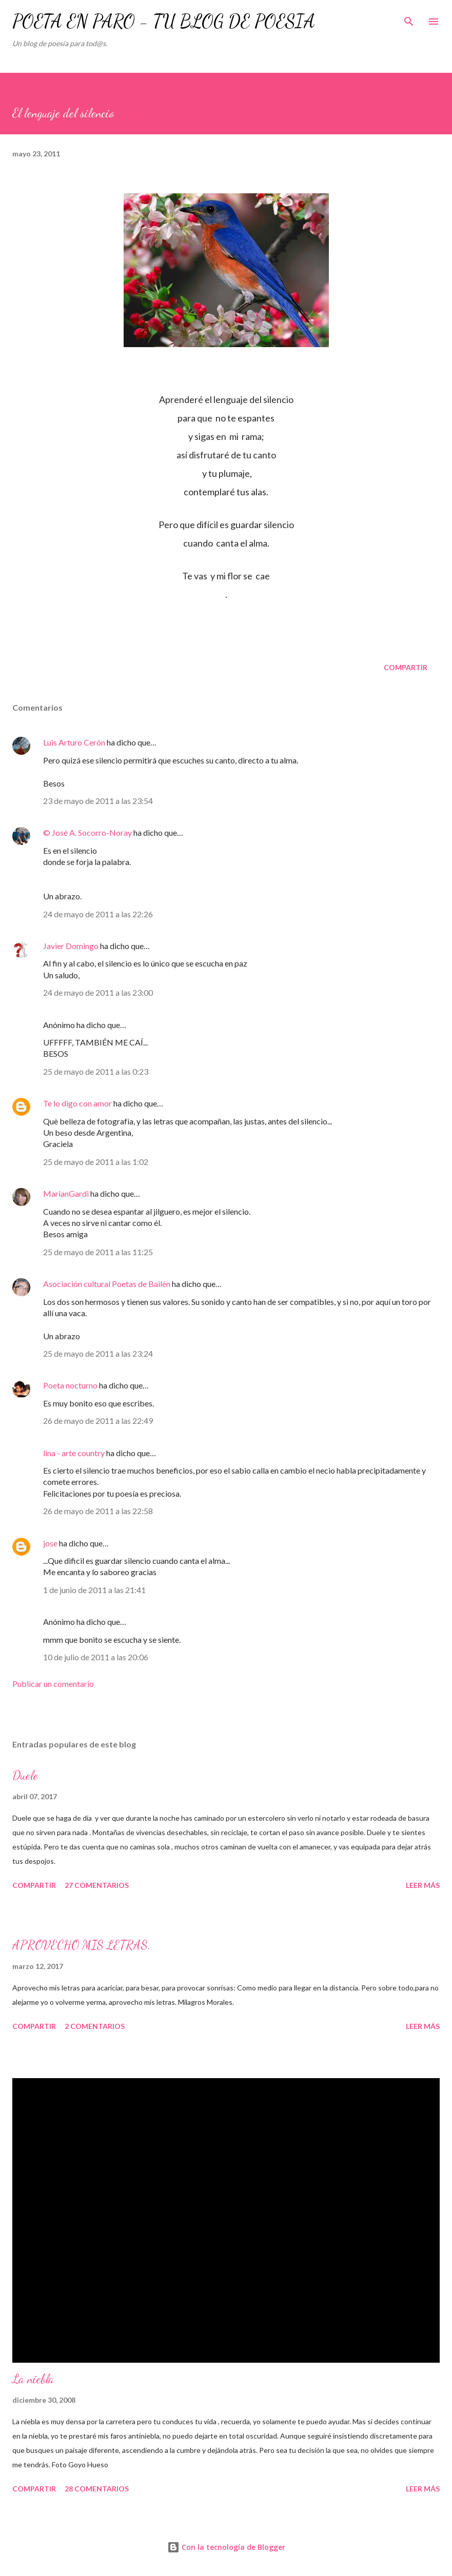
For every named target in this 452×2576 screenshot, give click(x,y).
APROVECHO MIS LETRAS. (81, 1945)
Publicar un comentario (53, 1683)
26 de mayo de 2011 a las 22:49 (98, 1420)
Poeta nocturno (70, 1385)
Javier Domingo (71, 946)
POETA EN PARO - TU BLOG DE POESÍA (163, 21)
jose (50, 1543)
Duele (25, 1775)
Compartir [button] (405, 667)
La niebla (33, 2378)
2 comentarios (95, 2026)
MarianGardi (66, 1193)
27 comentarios (97, 1885)
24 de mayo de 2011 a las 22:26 (98, 914)
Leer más (423, 1885)
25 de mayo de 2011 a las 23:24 (98, 1353)
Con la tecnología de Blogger (226, 2547)
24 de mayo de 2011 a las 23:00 (98, 992)
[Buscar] (409, 18)
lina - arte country (74, 1453)
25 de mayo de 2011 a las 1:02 (95, 1161)
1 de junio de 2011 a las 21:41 (94, 1590)
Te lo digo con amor (77, 1103)
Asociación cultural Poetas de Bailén (106, 1284)
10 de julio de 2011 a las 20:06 (95, 1657)
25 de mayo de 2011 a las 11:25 (98, 1252)
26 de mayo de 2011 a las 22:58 (98, 1511)
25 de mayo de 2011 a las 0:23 (95, 1071)
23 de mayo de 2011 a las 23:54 (98, 801)
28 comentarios (97, 2488)
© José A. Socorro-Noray (87, 832)
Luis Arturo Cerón (74, 742)
